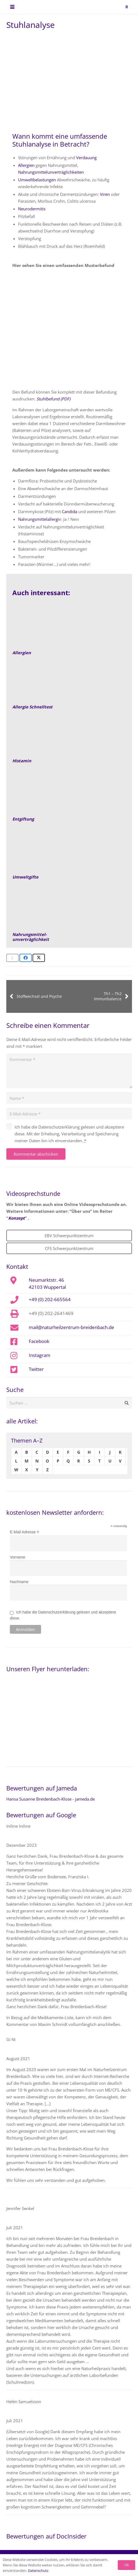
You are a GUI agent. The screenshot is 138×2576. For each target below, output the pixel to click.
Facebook (39, 1341)
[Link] (69, 736)
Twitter (36, 1369)
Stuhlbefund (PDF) (53, 399)
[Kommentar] (69, 1071)
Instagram (39, 1355)
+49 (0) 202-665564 (50, 1299)
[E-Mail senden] (12, 958)
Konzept (16, 1218)
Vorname (17, 1557)
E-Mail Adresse (24, 1532)
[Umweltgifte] (69, 853)
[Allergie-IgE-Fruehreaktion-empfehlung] (69, 682)
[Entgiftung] (69, 795)
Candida (69, 511)
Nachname (19, 1582)
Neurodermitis (31, 208)
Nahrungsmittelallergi (38, 519)
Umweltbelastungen (37, 179)
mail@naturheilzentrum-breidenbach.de (71, 1327)
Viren (105, 194)
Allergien (26, 165)
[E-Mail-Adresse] (69, 1114)
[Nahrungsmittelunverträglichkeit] (69, 911)
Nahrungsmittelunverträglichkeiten (51, 172)
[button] (12, 7)
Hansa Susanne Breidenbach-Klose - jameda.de (50, 1799)
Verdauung (86, 157)
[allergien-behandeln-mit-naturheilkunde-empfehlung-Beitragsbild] (69, 628)
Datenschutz (38, 2570)
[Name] (69, 1098)
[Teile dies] (25, 958)
